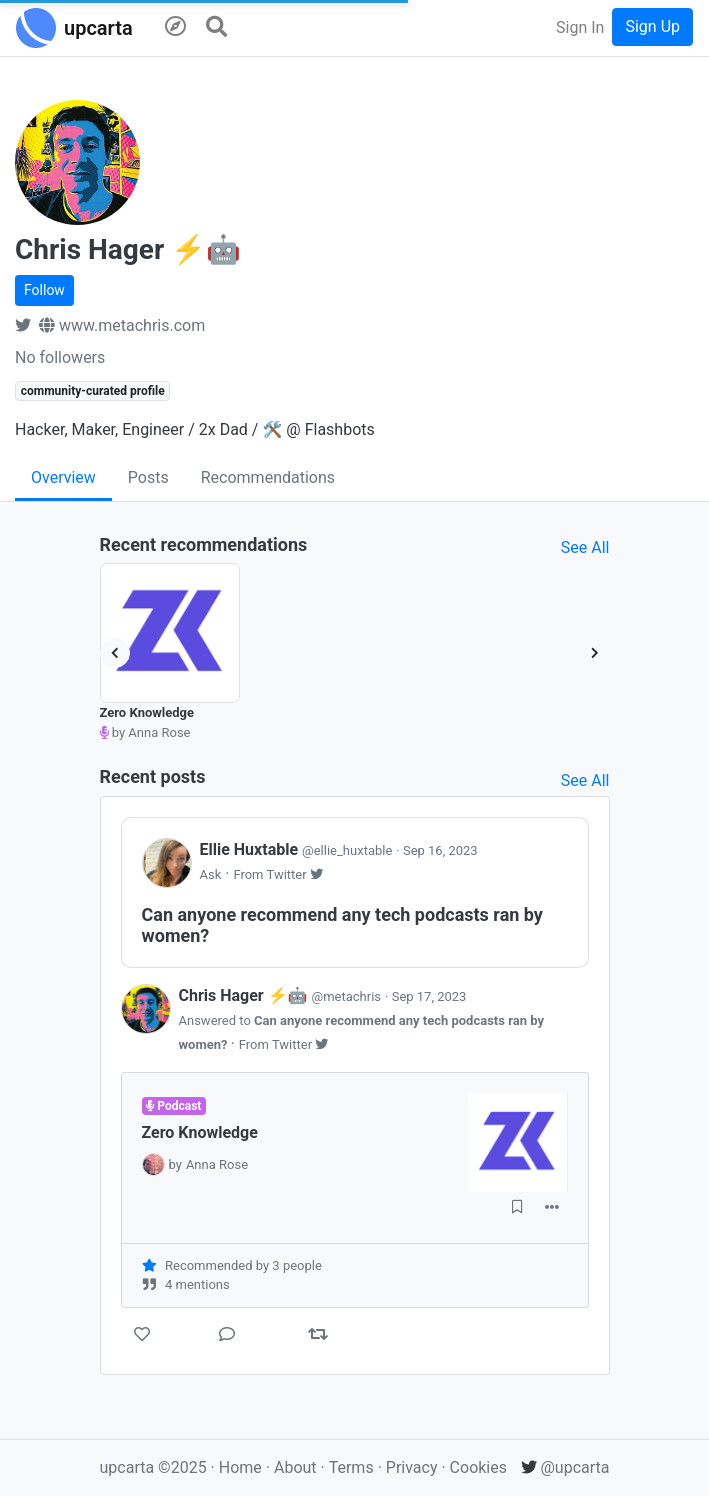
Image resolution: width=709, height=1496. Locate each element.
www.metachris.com (122, 325)
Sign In (580, 27)
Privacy (414, 1467)
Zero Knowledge (147, 712)
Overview (63, 477)
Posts (148, 477)
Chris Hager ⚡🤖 (282, 995)
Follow (44, 290)
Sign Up (652, 26)
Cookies (478, 1467)
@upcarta (565, 1467)
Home (240, 1467)
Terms (353, 1467)
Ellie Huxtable (298, 849)
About (295, 1467)
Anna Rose (217, 1164)
